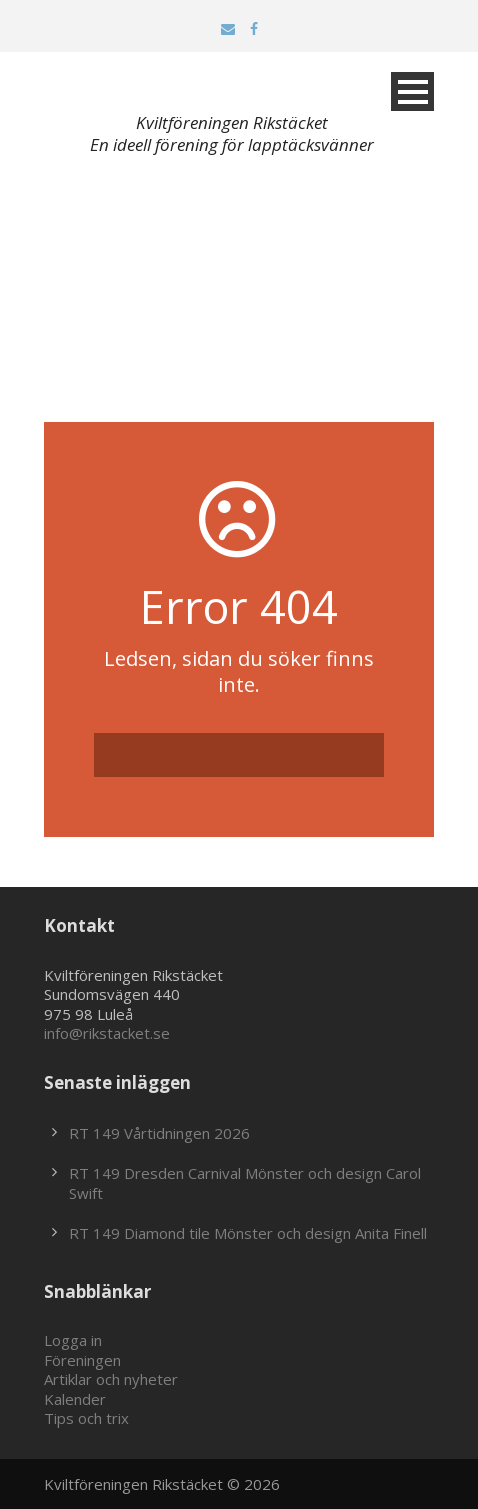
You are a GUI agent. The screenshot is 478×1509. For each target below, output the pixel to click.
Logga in (73, 1340)
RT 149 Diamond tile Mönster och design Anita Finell (248, 1233)
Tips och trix (86, 1418)
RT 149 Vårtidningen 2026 (159, 1133)
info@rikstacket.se (107, 1033)
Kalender (75, 1399)
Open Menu (412, 91)
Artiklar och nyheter (111, 1379)
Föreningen (82, 1360)
